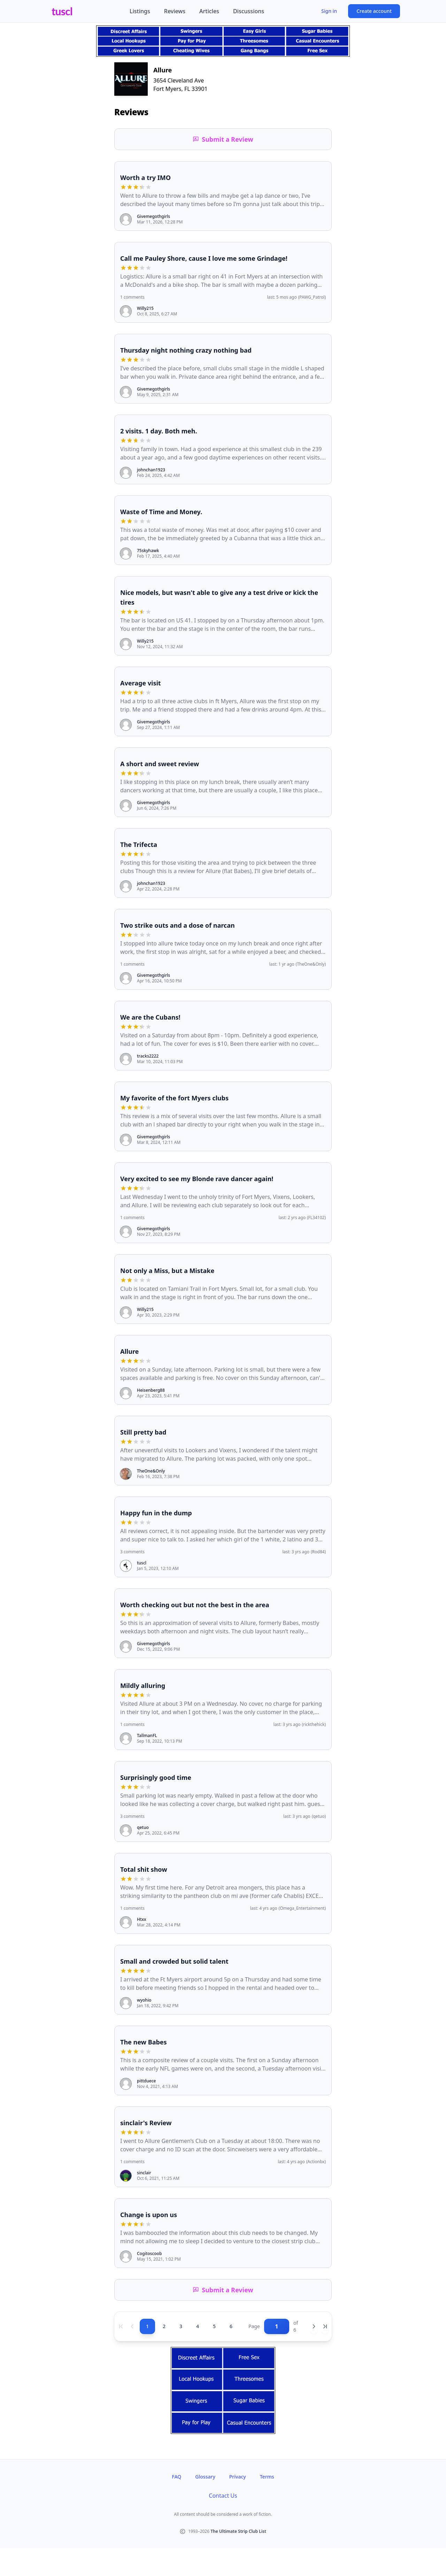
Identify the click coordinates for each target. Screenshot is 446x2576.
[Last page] (325, 2326)
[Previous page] (132, 2326)
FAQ (176, 2476)
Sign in (329, 11)
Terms (267, 2476)
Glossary (205, 2476)
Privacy (237, 2476)
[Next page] (313, 2326)
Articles (209, 11)
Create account (374, 11)
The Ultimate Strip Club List (238, 2531)
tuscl (62, 11)
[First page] (120, 2326)
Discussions (248, 11)
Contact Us (223, 2495)
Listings (140, 11)
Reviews (174, 11)
